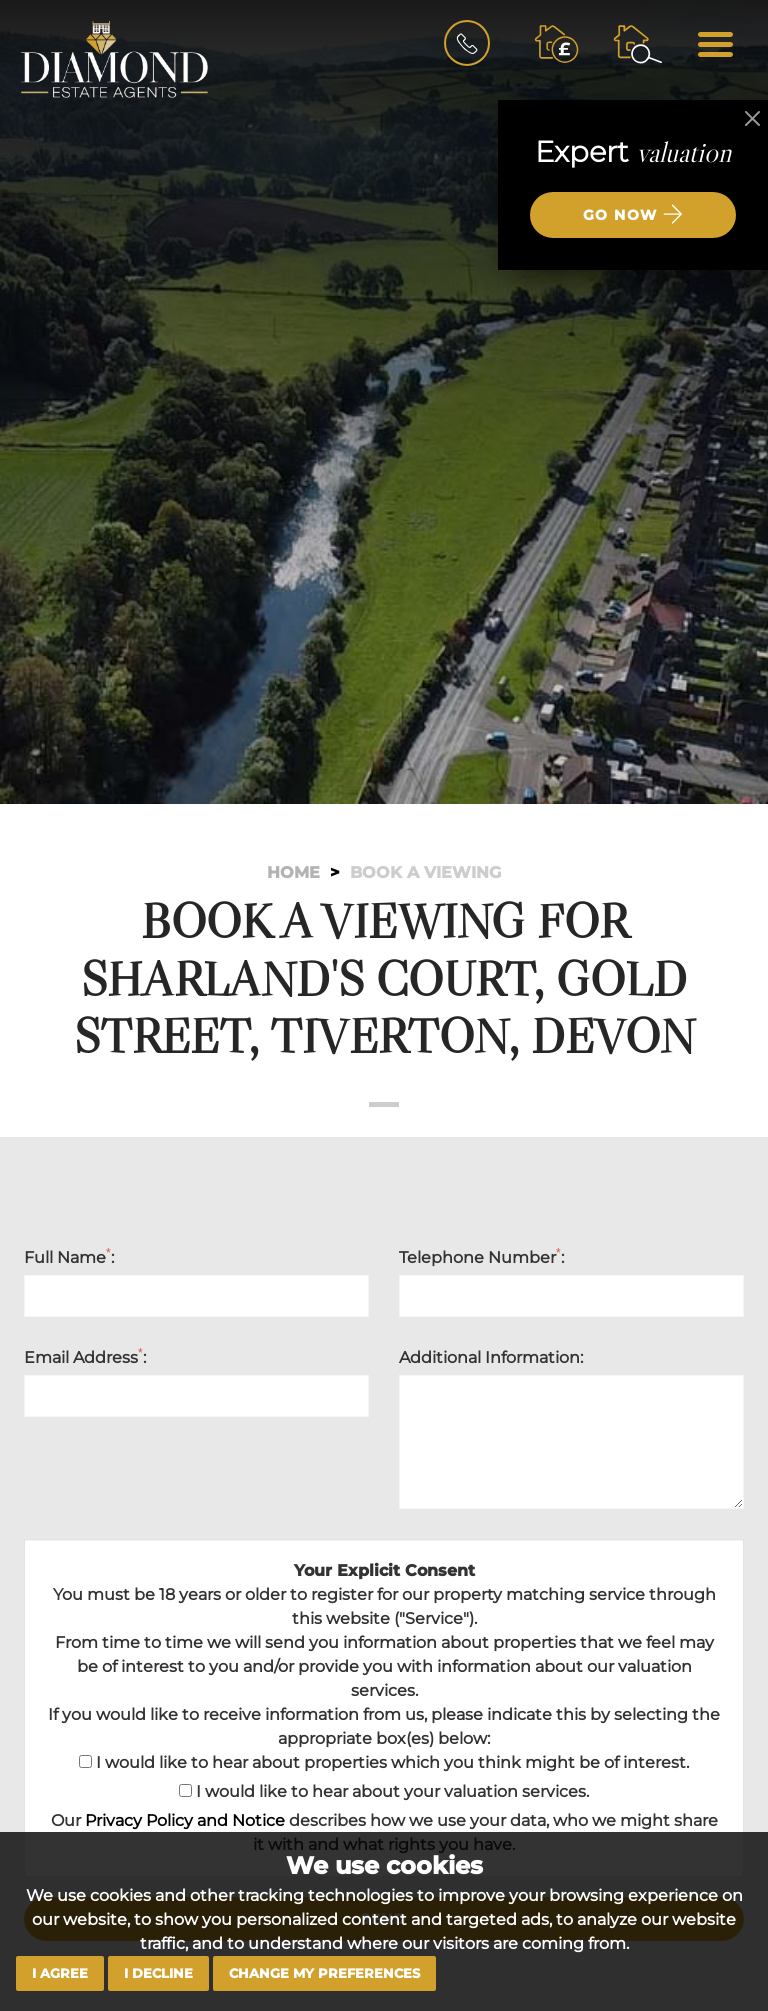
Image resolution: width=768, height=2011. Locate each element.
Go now (633, 214)
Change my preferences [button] (324, 1973)
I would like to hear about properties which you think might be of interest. (384, 1762)
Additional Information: (491, 1357)
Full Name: (69, 1257)
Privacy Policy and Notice (185, 1820)
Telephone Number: (481, 1257)
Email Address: (85, 1357)
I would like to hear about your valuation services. (384, 1791)
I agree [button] (60, 1973)
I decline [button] (158, 1973)
